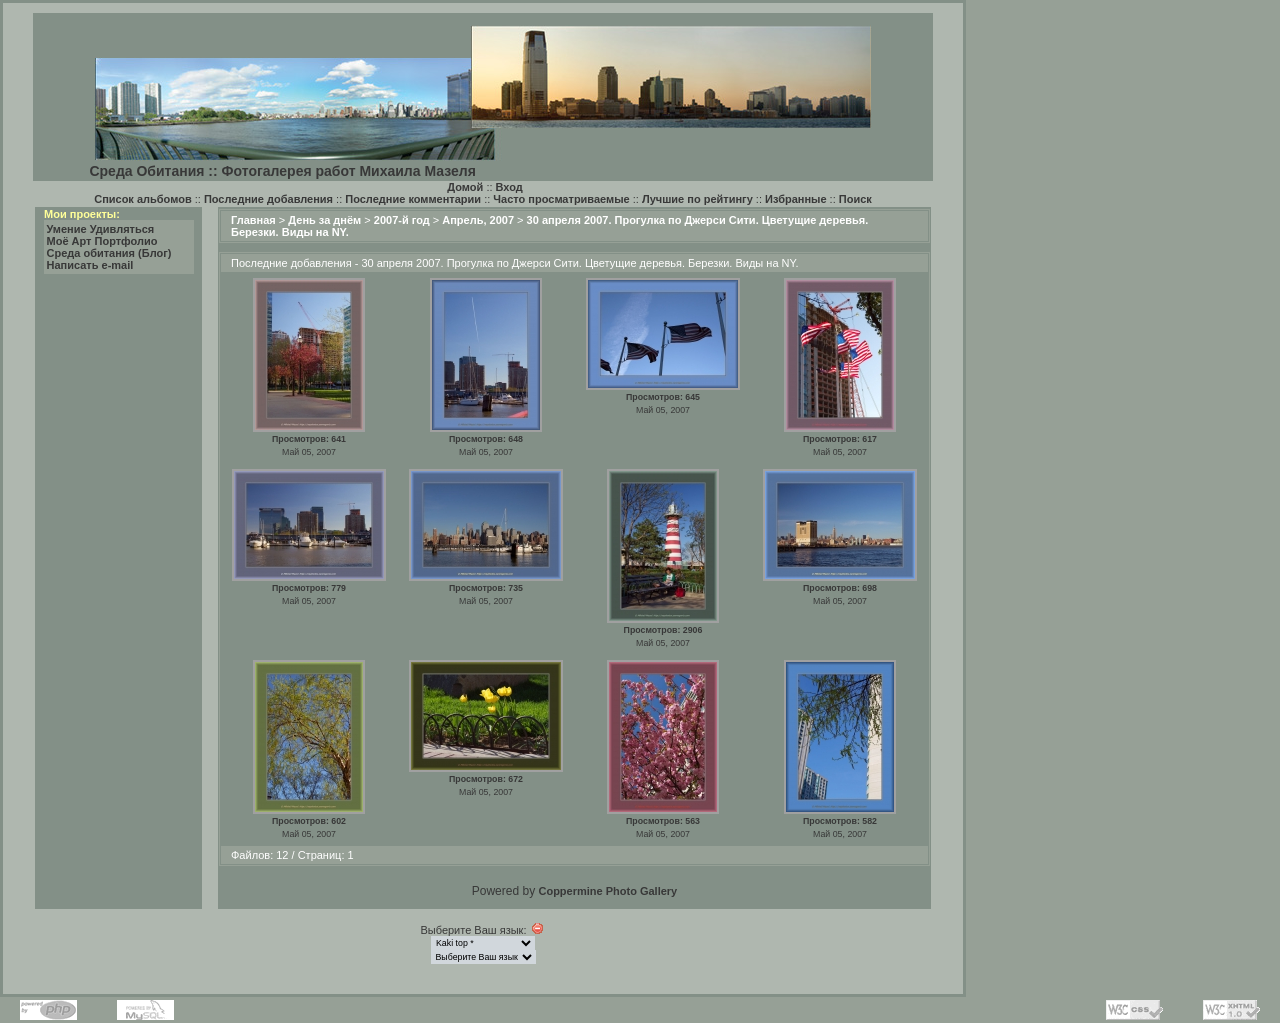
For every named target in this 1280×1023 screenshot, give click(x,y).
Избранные (796, 199)
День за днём (324, 220)
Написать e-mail (90, 265)
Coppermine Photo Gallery (607, 891)
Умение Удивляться (101, 229)
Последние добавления (268, 199)
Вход (509, 187)
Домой (465, 187)
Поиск (855, 199)
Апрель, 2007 (478, 220)
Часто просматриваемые (561, 199)
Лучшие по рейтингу (697, 199)
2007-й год (402, 220)
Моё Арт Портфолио (102, 241)
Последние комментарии (413, 199)
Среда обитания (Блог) (109, 253)
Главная (253, 220)
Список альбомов (142, 199)
